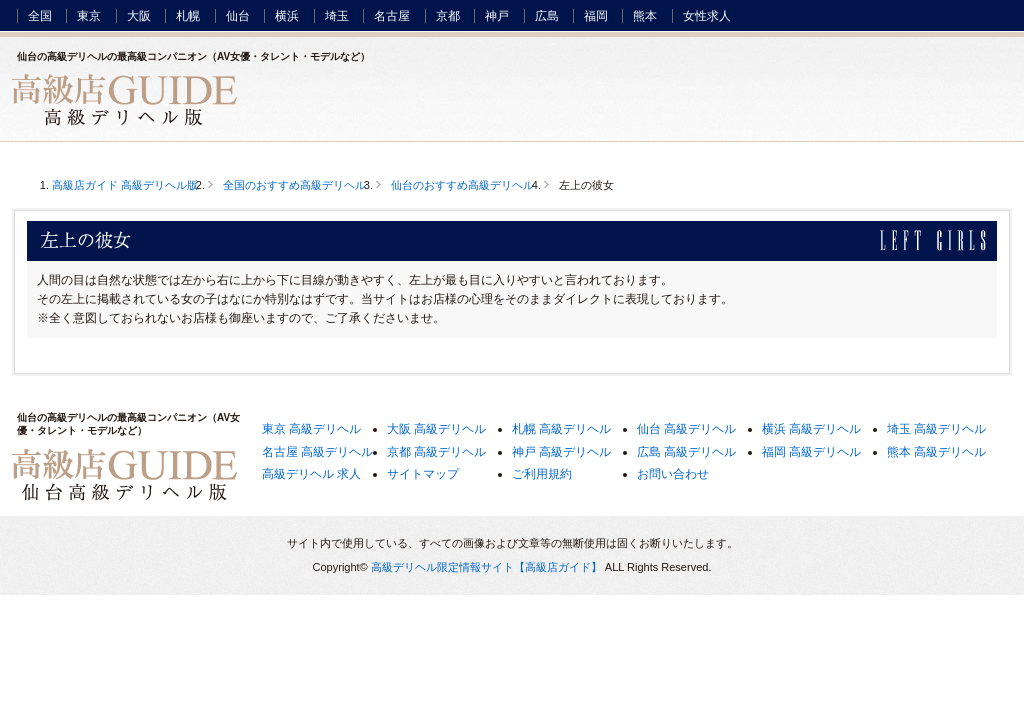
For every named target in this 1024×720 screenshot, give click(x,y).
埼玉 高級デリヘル (936, 429)
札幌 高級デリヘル (561, 429)
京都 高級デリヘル (436, 452)
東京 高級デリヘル (311, 429)
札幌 (188, 16)
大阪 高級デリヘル (436, 429)
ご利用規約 (542, 474)
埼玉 (337, 16)
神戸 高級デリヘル (561, 452)
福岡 (596, 16)
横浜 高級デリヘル (811, 429)
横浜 (287, 16)
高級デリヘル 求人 (311, 474)
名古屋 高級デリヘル (317, 452)
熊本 (645, 16)
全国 (40, 16)
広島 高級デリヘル (686, 452)
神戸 (497, 16)
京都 (448, 16)
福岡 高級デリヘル (811, 452)
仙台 (238, 16)
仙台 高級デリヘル (686, 429)
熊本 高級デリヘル (936, 452)
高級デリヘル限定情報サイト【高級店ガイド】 (486, 567)
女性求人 (707, 16)
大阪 (139, 16)
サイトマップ (423, 474)
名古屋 (392, 16)
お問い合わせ (673, 474)
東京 (89, 16)
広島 (547, 16)
